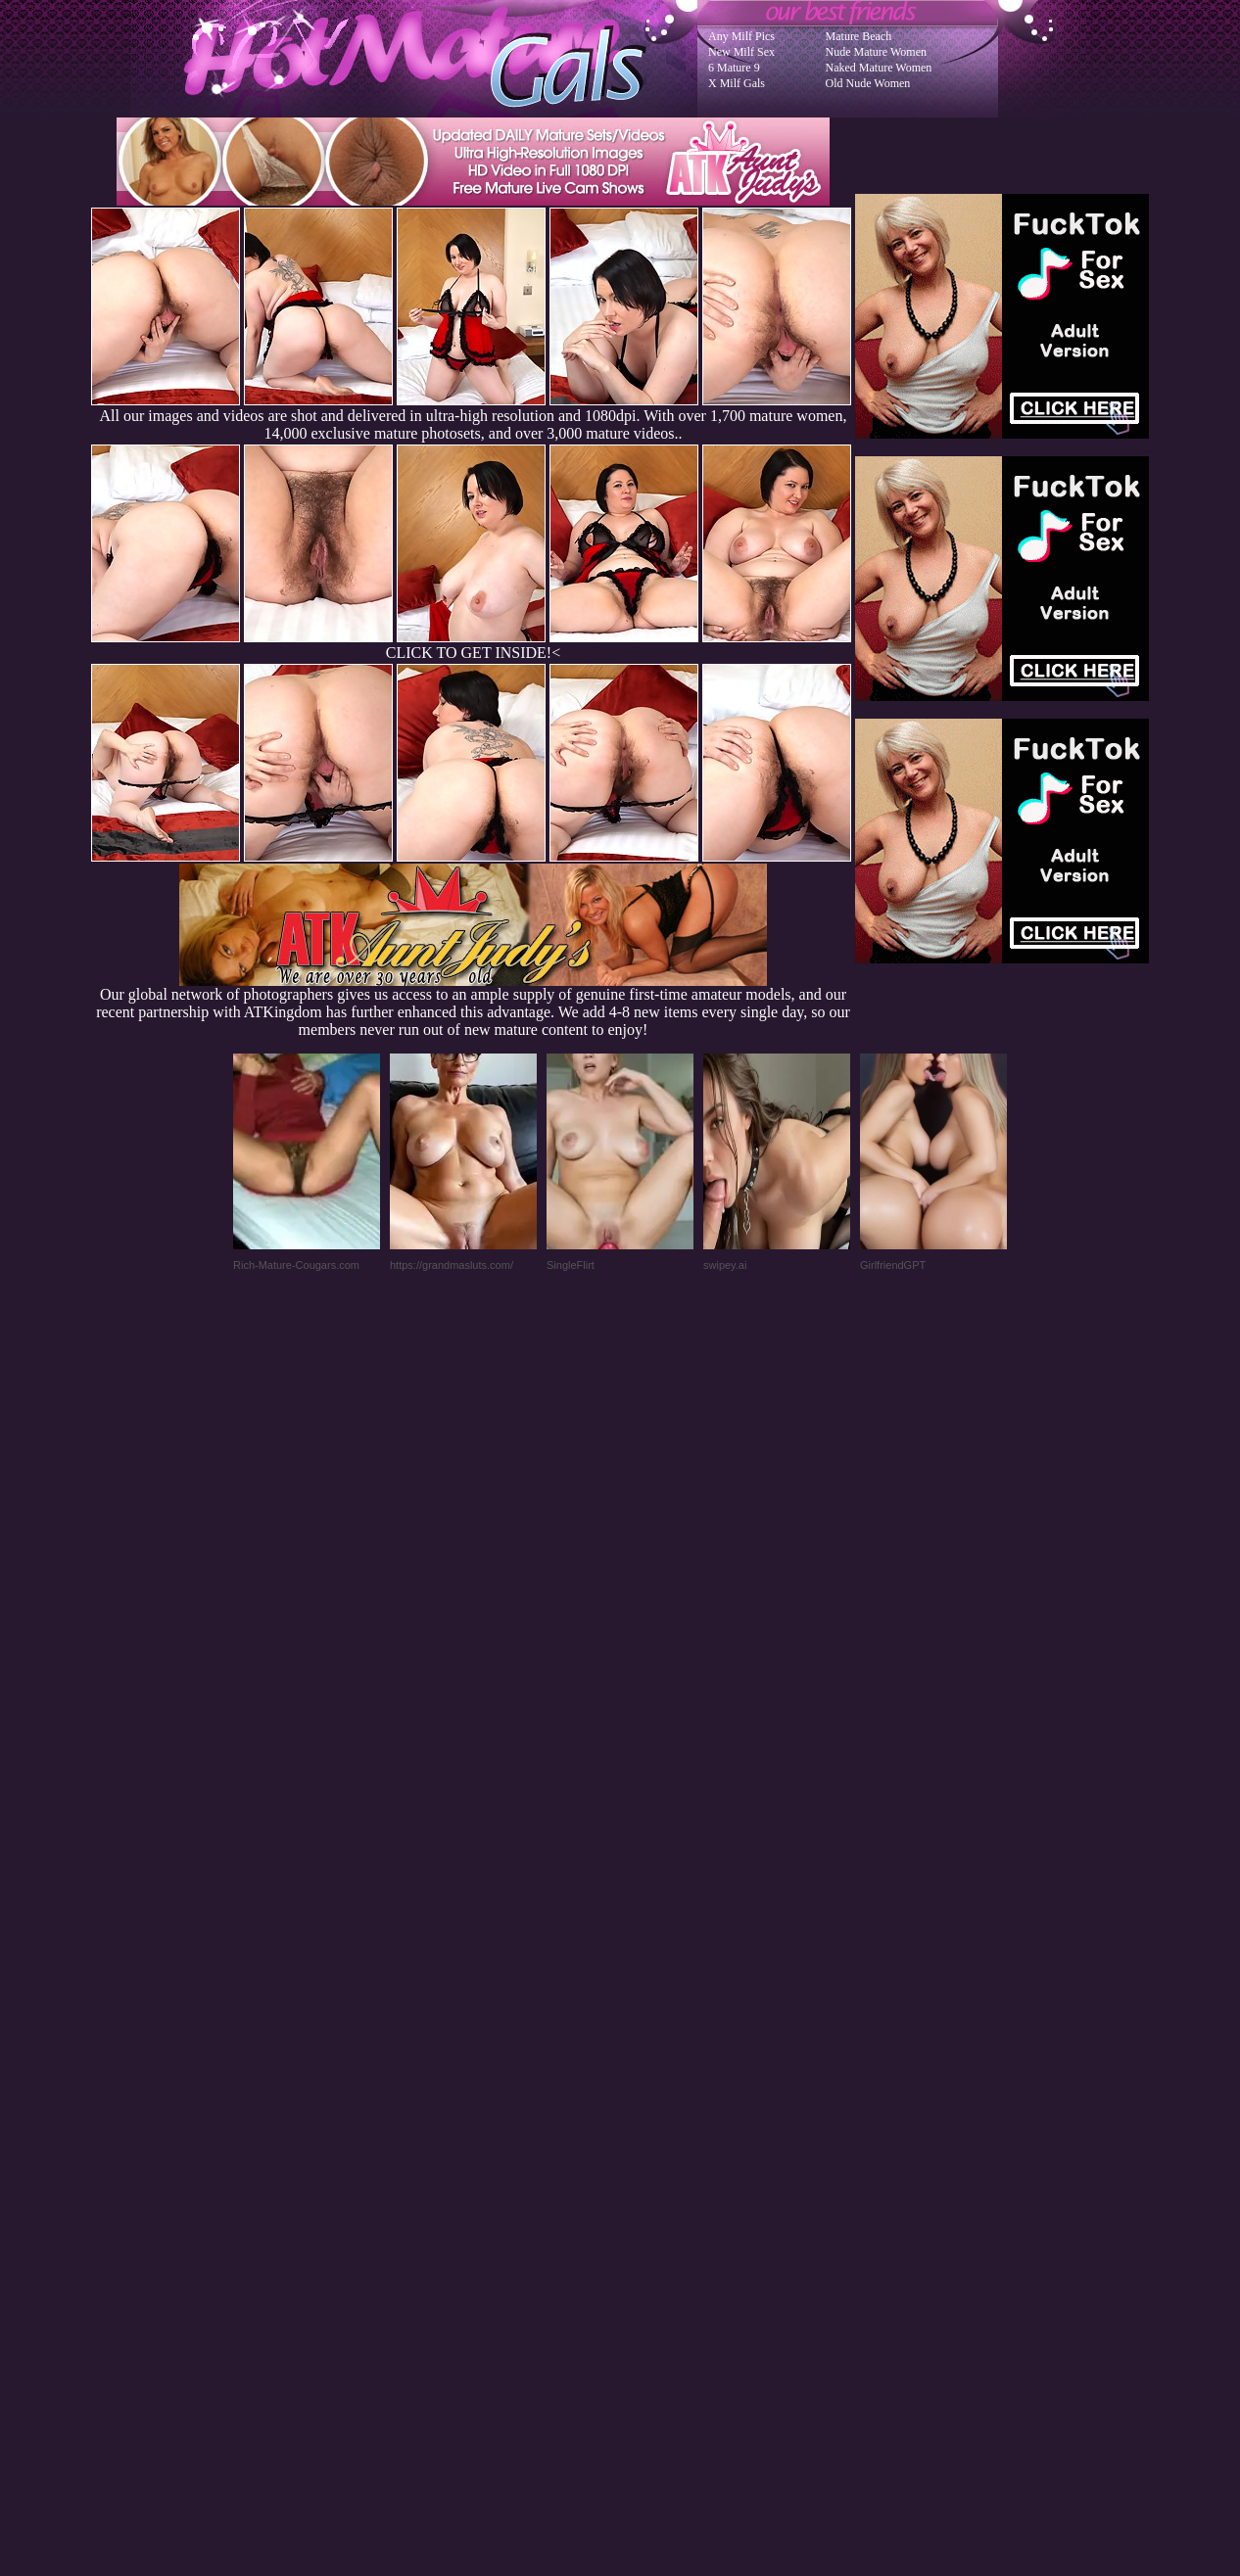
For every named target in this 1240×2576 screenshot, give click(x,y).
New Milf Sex (741, 52)
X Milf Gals (736, 83)
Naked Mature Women (879, 67)
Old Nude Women (868, 83)
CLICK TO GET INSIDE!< (473, 652)
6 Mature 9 (734, 67)
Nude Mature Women (876, 52)
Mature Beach (859, 36)
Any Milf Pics (741, 36)
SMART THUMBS (654, 2182)
